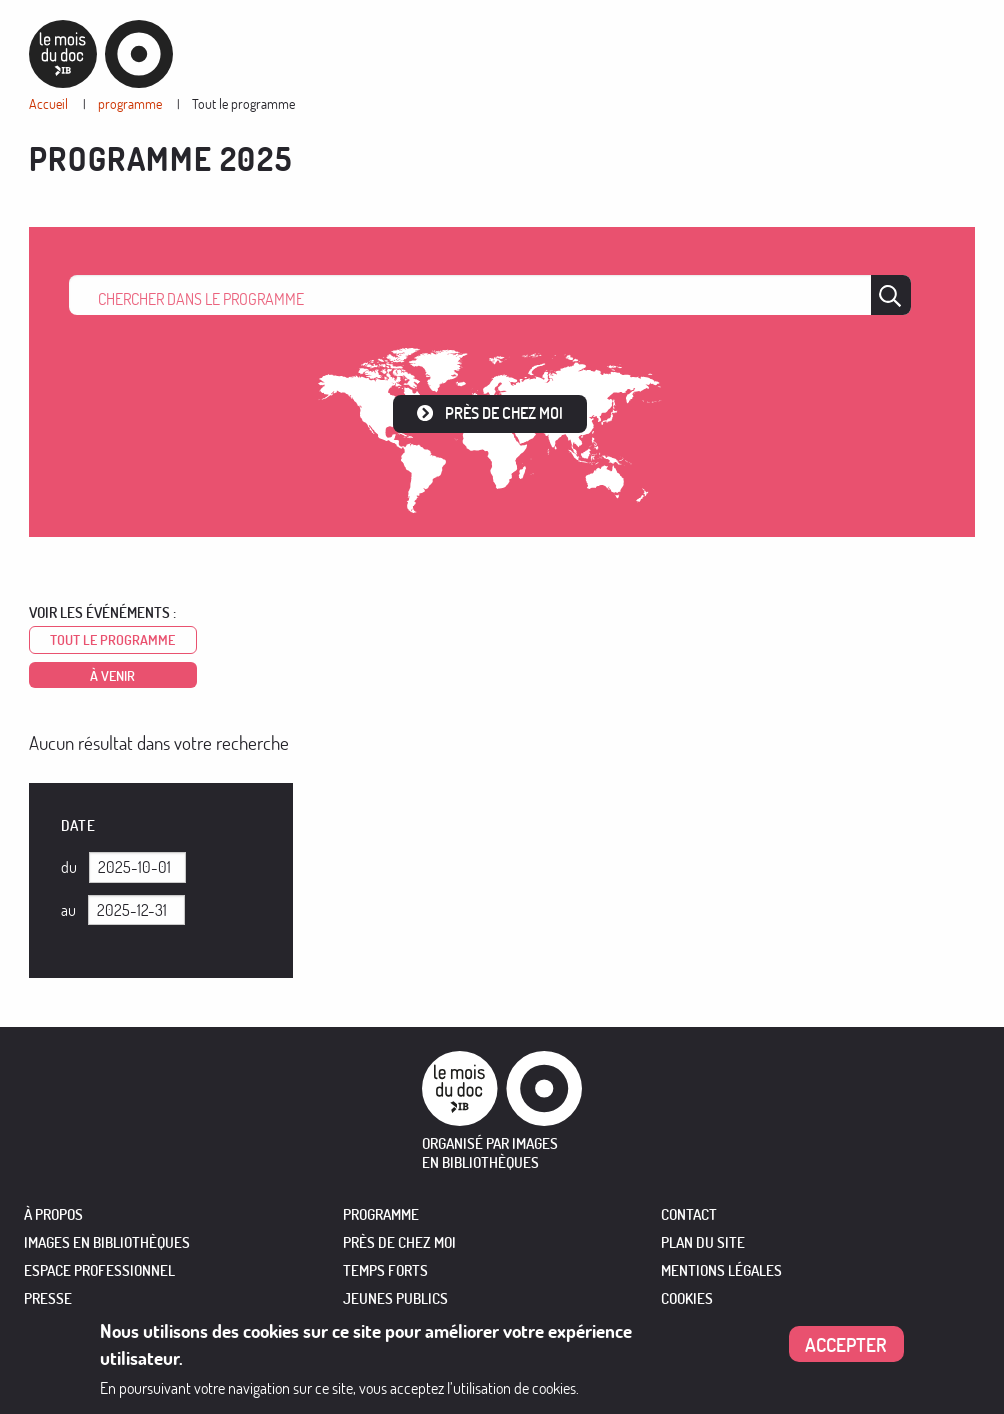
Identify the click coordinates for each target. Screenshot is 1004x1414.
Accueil (48, 103)
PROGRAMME (381, 1214)
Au (68, 910)
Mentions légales (721, 1270)
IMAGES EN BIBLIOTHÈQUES (107, 1242)
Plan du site (703, 1242)
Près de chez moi (504, 413)
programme (130, 103)
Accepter (846, 1344)
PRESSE (48, 1298)
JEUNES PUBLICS (395, 1298)
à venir (112, 675)
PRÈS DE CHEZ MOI (399, 1242)
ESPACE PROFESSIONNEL (99, 1270)
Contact (689, 1214)
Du (69, 867)
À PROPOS (53, 1214)
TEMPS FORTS (385, 1270)
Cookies (687, 1298)
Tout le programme (243, 103)
